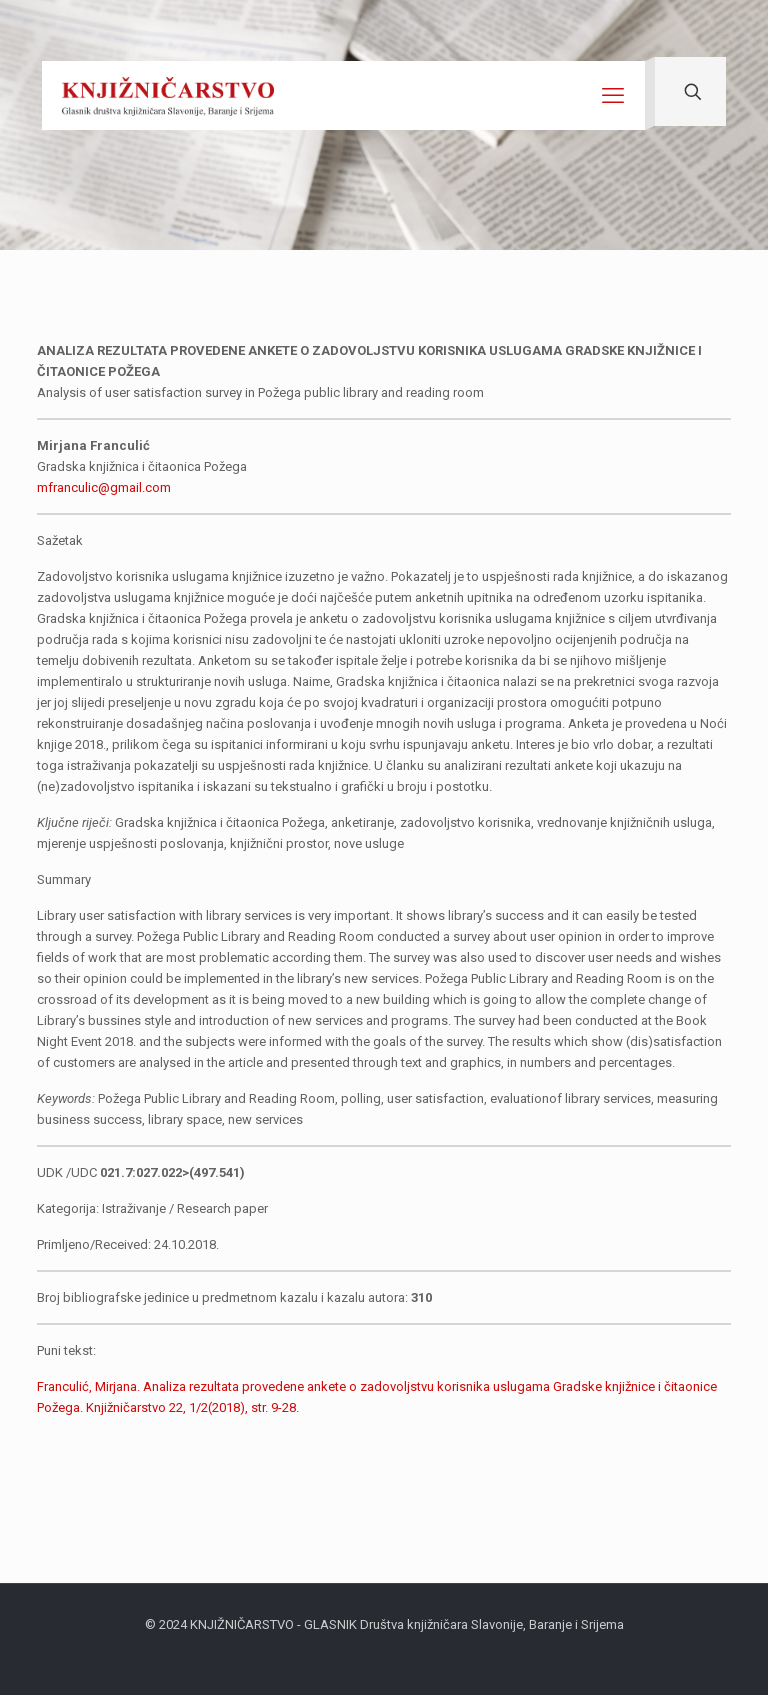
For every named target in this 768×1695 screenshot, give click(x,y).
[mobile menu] (613, 96)
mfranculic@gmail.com (104, 487)
